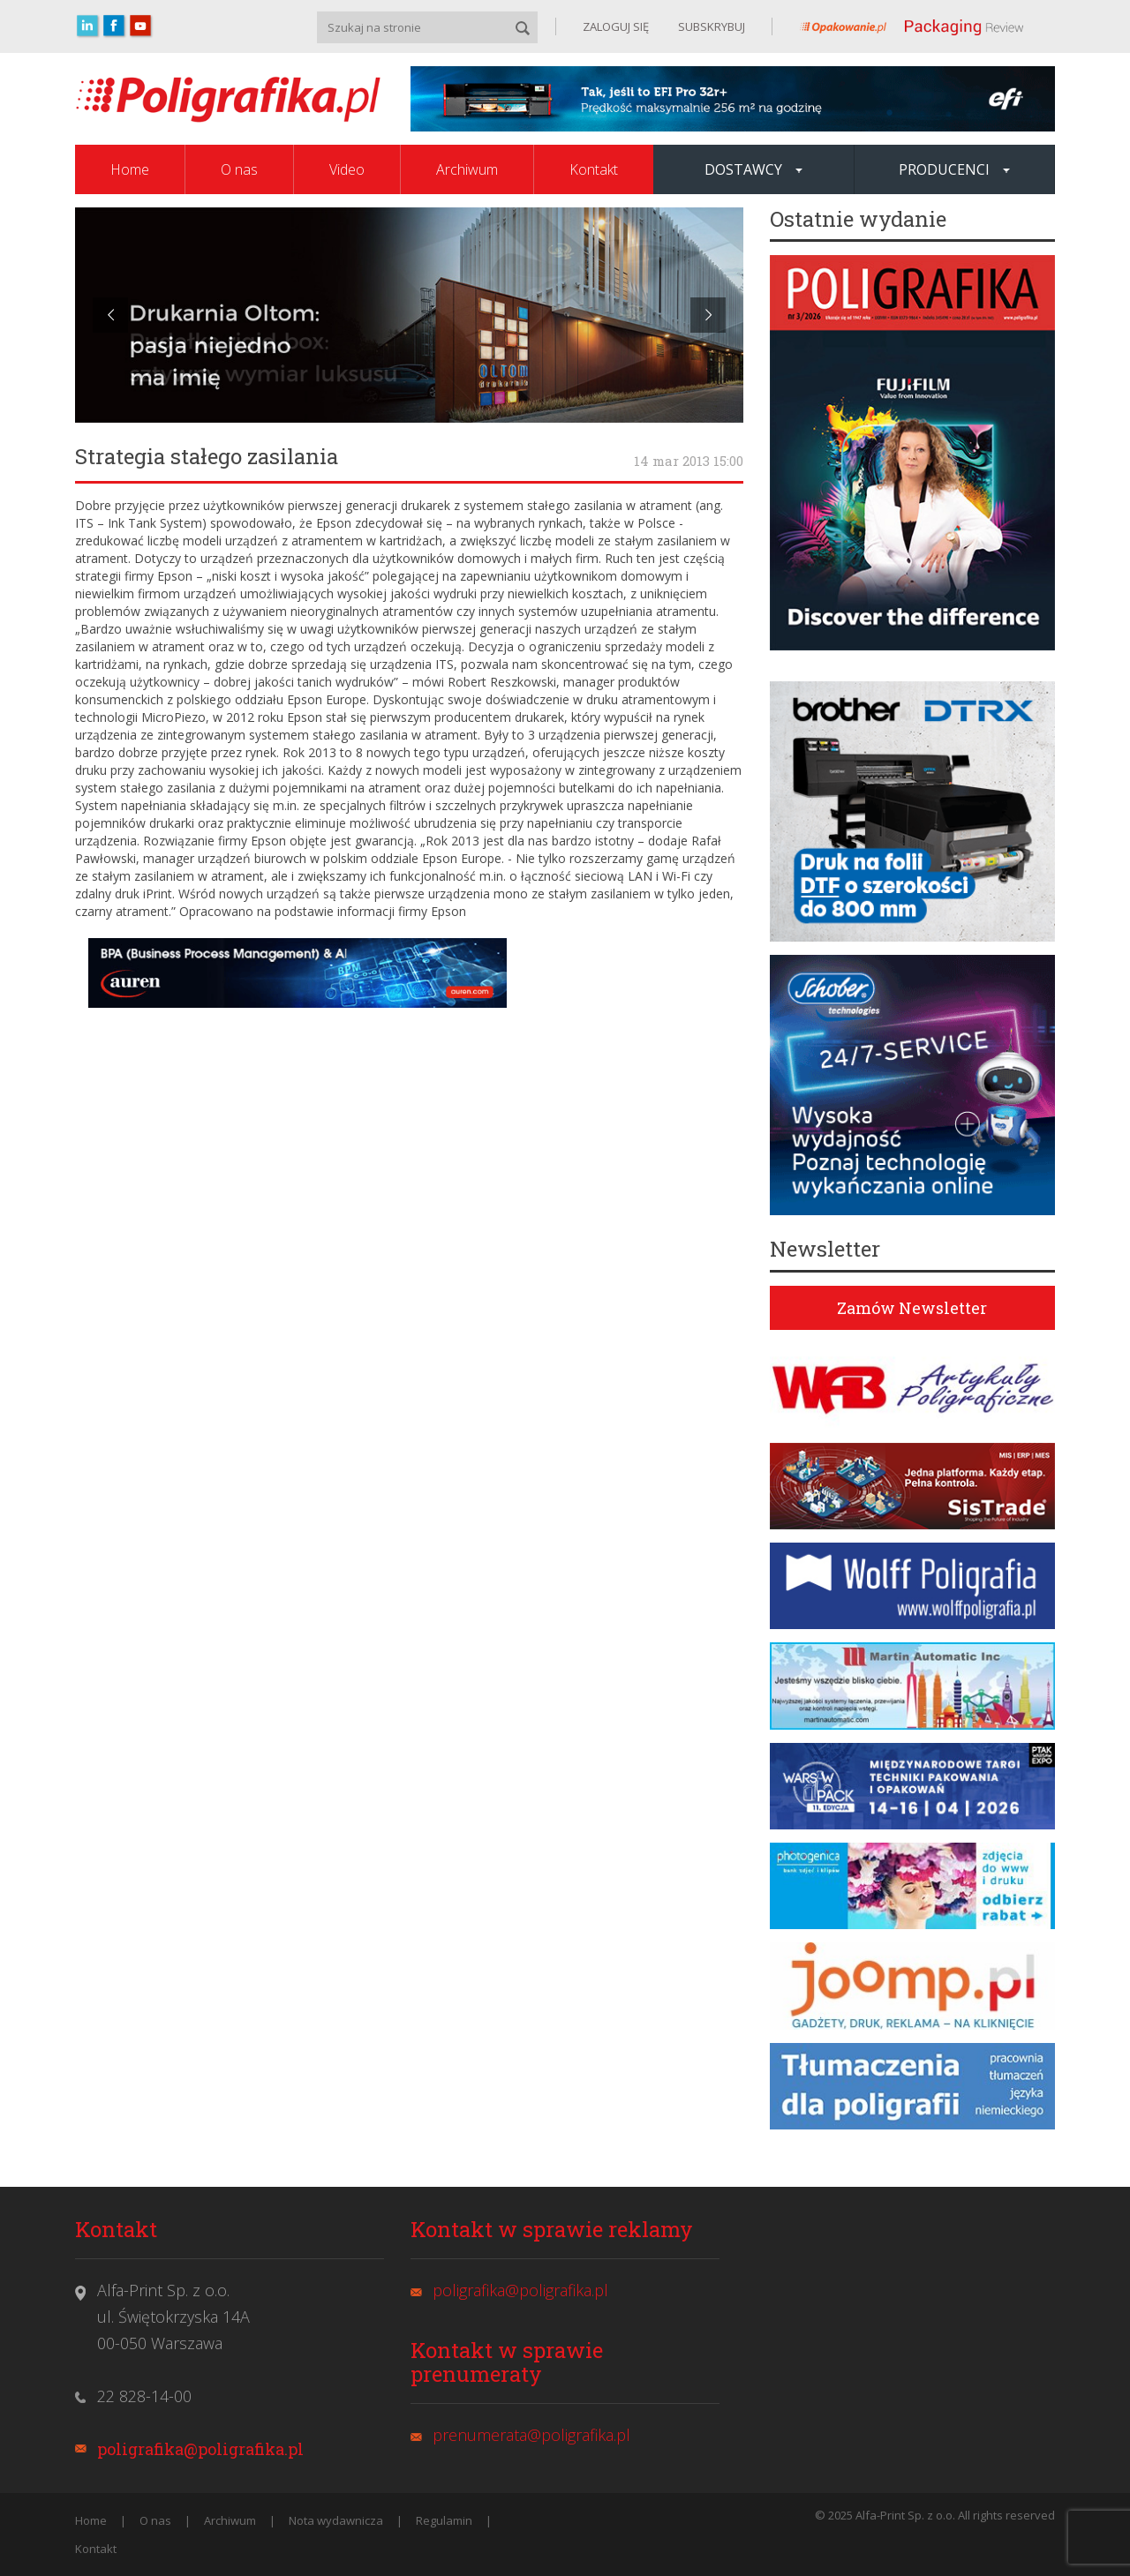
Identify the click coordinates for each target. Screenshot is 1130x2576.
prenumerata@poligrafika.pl (531, 2434)
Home (129, 169)
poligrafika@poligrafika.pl (200, 2449)
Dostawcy (753, 169)
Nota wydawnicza (336, 2520)
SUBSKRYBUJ (710, 26)
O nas (239, 169)
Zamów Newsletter (912, 1307)
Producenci (954, 169)
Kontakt (593, 169)
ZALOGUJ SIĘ (616, 26)
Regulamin (444, 2520)
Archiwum (467, 169)
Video (347, 169)
